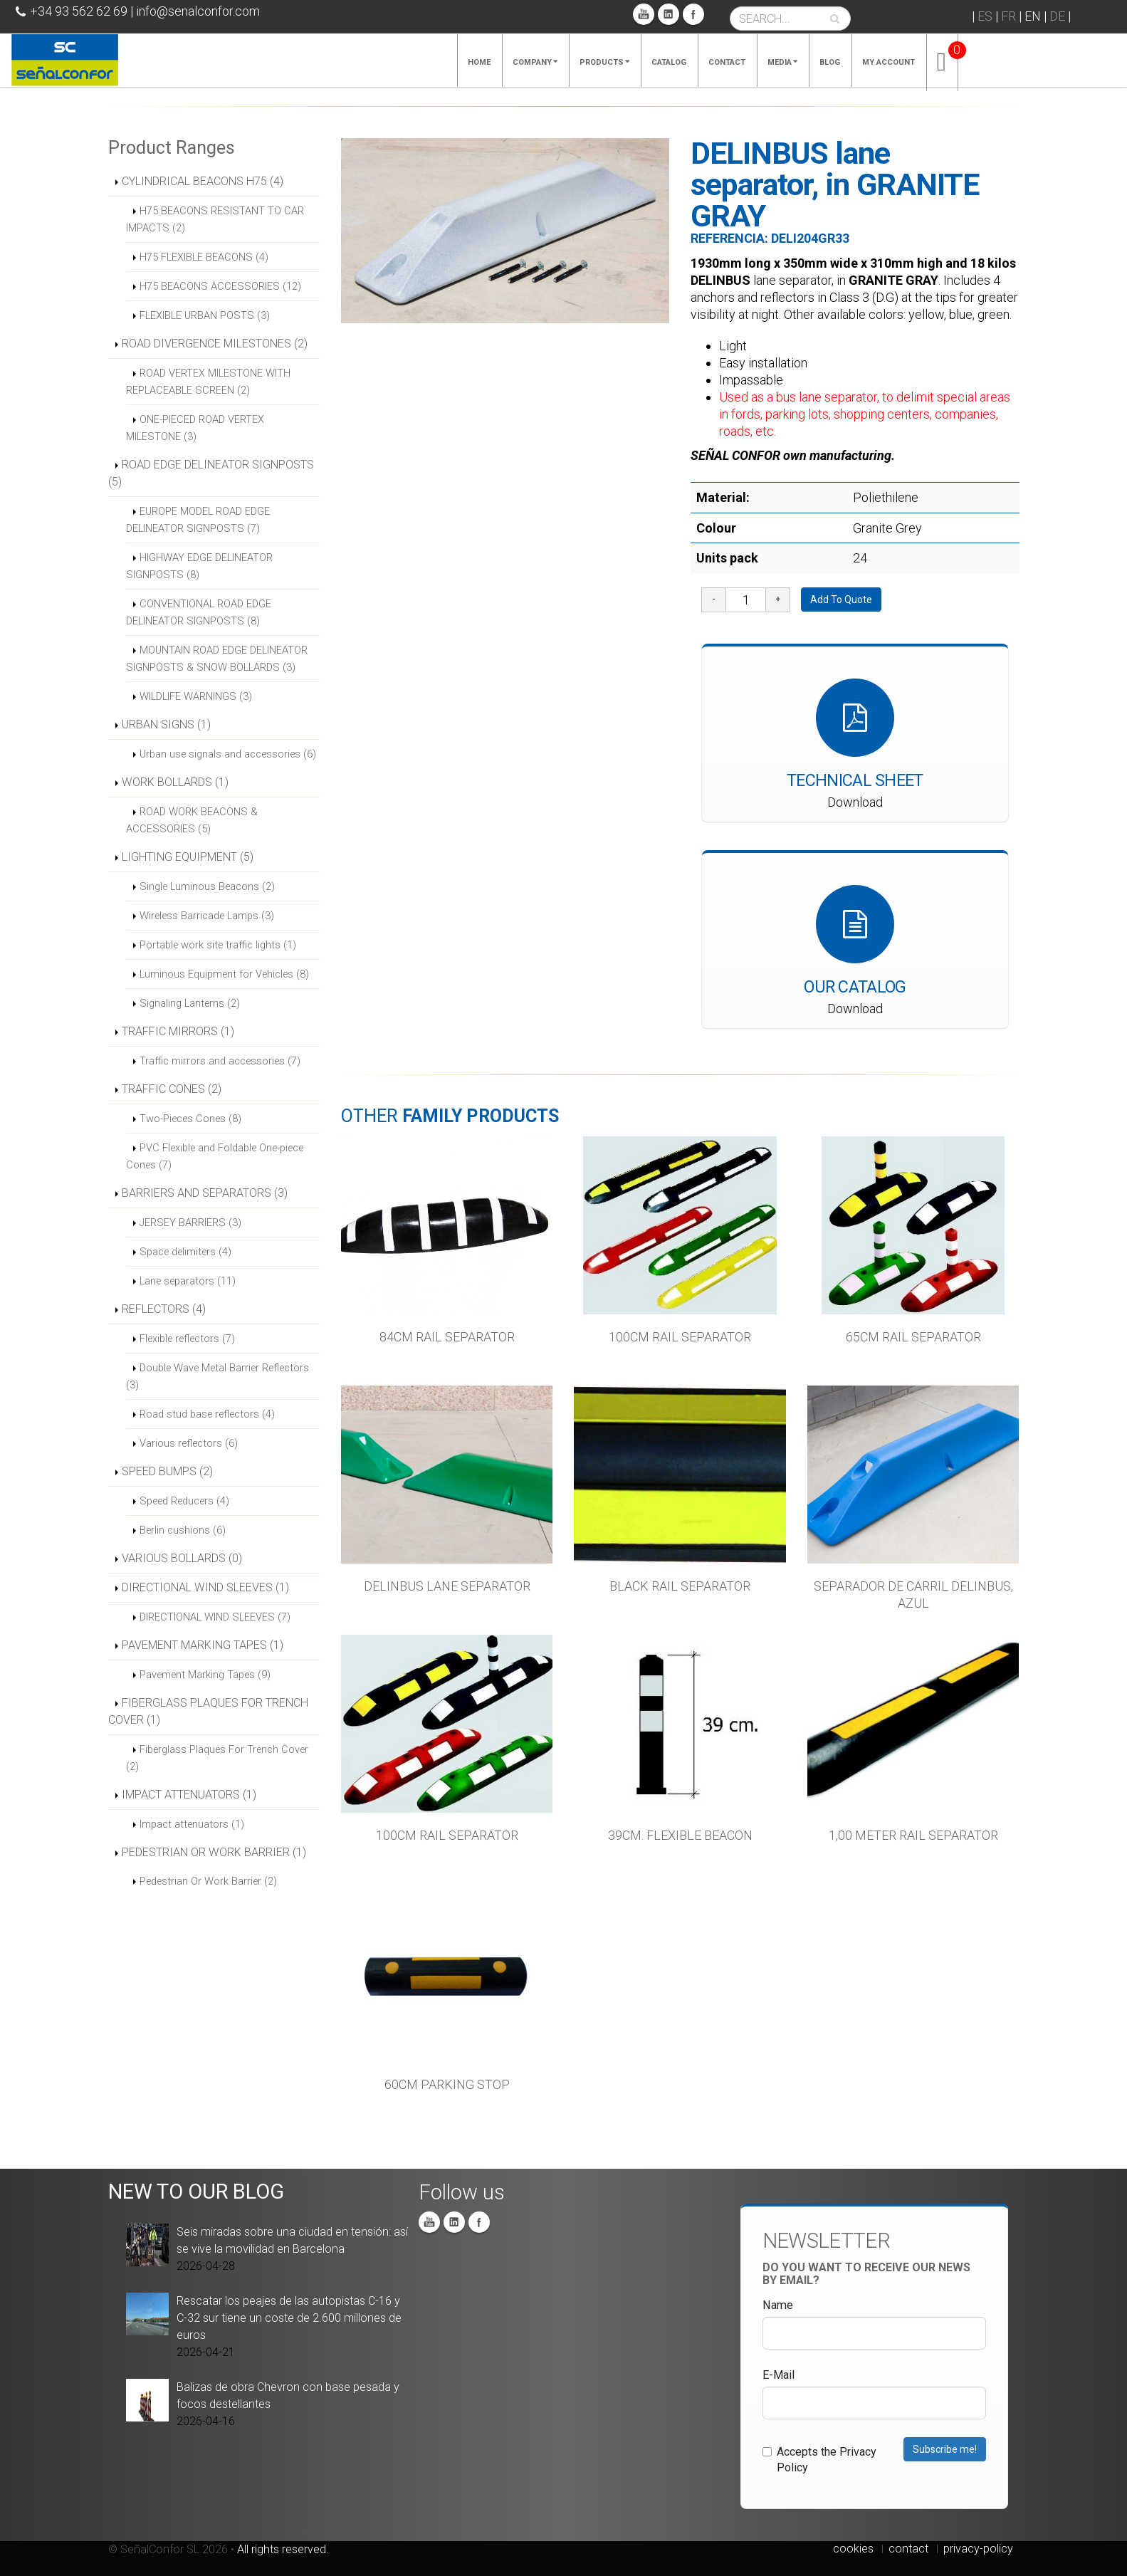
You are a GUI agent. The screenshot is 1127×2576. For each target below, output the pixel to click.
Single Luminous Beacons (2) (207, 886)
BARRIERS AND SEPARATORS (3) (205, 1193)
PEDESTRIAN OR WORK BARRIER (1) (214, 1852)
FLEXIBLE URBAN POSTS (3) (205, 315)
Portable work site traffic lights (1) (218, 944)
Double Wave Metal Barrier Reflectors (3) (217, 1376)
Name (777, 2305)
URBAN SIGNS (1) (166, 724)
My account (888, 62)
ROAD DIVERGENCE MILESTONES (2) (215, 343)
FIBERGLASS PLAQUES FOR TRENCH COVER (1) (208, 1711)
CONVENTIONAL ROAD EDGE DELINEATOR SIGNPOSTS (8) (198, 612)
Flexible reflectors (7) (187, 1338)
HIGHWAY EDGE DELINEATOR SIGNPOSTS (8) (199, 566)
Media (782, 62)
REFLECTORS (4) (164, 1309)
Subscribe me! (945, 2449)
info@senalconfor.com (198, 11)
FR (1008, 16)
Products (604, 62)
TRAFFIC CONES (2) (171, 1089)
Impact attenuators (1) (192, 1824)
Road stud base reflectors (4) (207, 1414)
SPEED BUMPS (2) (167, 1471)
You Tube (643, 14)
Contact (726, 62)
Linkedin (668, 14)
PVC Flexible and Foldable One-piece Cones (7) (214, 1156)
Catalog (668, 62)
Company (535, 62)
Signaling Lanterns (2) (190, 1003)
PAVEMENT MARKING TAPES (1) (202, 1645)
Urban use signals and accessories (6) (228, 754)
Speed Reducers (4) (184, 1500)
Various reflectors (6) (189, 1443)
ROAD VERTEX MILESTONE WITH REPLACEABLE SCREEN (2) (208, 382)
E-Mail (778, 2375)
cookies (853, 2548)
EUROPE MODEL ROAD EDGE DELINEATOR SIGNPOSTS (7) (198, 520)
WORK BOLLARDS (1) (175, 782)
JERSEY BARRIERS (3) (190, 1222)
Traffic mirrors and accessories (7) (220, 1060)
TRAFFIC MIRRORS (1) (178, 1031)
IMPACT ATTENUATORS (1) (189, 1794)
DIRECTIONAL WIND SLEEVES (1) (205, 1587)
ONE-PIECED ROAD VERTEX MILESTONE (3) (195, 428)
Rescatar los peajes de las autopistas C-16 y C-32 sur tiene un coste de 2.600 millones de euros (289, 2318)
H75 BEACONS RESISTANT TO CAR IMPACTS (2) (215, 219)
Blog (829, 62)
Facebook (693, 14)
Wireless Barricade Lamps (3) (207, 915)
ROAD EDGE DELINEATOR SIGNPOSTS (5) (211, 473)
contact (908, 2548)
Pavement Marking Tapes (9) (205, 1674)
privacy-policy (978, 2548)
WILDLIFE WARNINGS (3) (196, 696)
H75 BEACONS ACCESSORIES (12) (220, 286)
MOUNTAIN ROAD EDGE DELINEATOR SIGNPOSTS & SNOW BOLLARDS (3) (217, 659)
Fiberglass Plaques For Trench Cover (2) (217, 1758)
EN (1032, 16)
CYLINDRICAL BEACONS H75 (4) (202, 181)
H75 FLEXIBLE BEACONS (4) (204, 257)
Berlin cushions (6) (183, 1530)
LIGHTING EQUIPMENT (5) (187, 857)
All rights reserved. (283, 2549)
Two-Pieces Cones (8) (190, 1118)
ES (984, 16)
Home (479, 62)
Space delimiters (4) (185, 1251)
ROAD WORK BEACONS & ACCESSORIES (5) (192, 820)
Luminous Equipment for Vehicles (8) (224, 974)
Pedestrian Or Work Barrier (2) (208, 1881)
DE (1057, 16)
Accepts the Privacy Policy (819, 2459)
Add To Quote (841, 599)
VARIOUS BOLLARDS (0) (182, 1558)
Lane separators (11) (188, 1280)
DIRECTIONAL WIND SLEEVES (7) (215, 1617)
